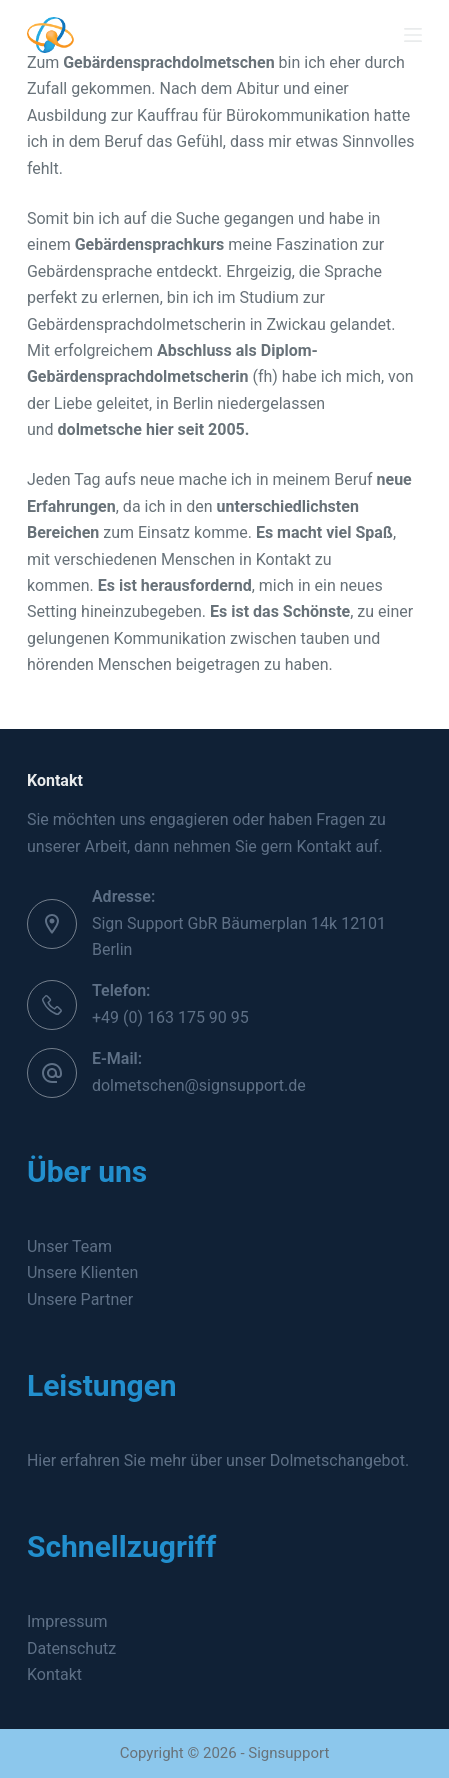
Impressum (67, 1621)
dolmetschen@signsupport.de (199, 1085)
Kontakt (54, 1674)
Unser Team (69, 1246)
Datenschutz (71, 1648)
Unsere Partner (80, 1299)
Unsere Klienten (82, 1272)
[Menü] (413, 35)
